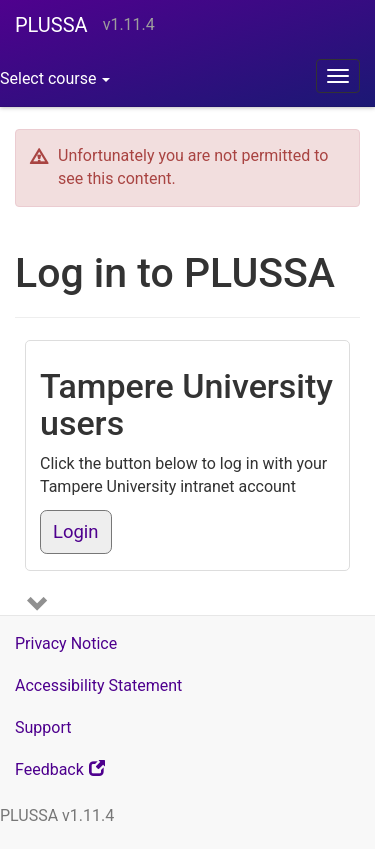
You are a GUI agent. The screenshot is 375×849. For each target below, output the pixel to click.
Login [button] (76, 532)
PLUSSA (51, 25)
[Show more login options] (40, 606)
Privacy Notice (66, 643)
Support (43, 727)
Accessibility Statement (98, 685)
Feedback (85, 774)
